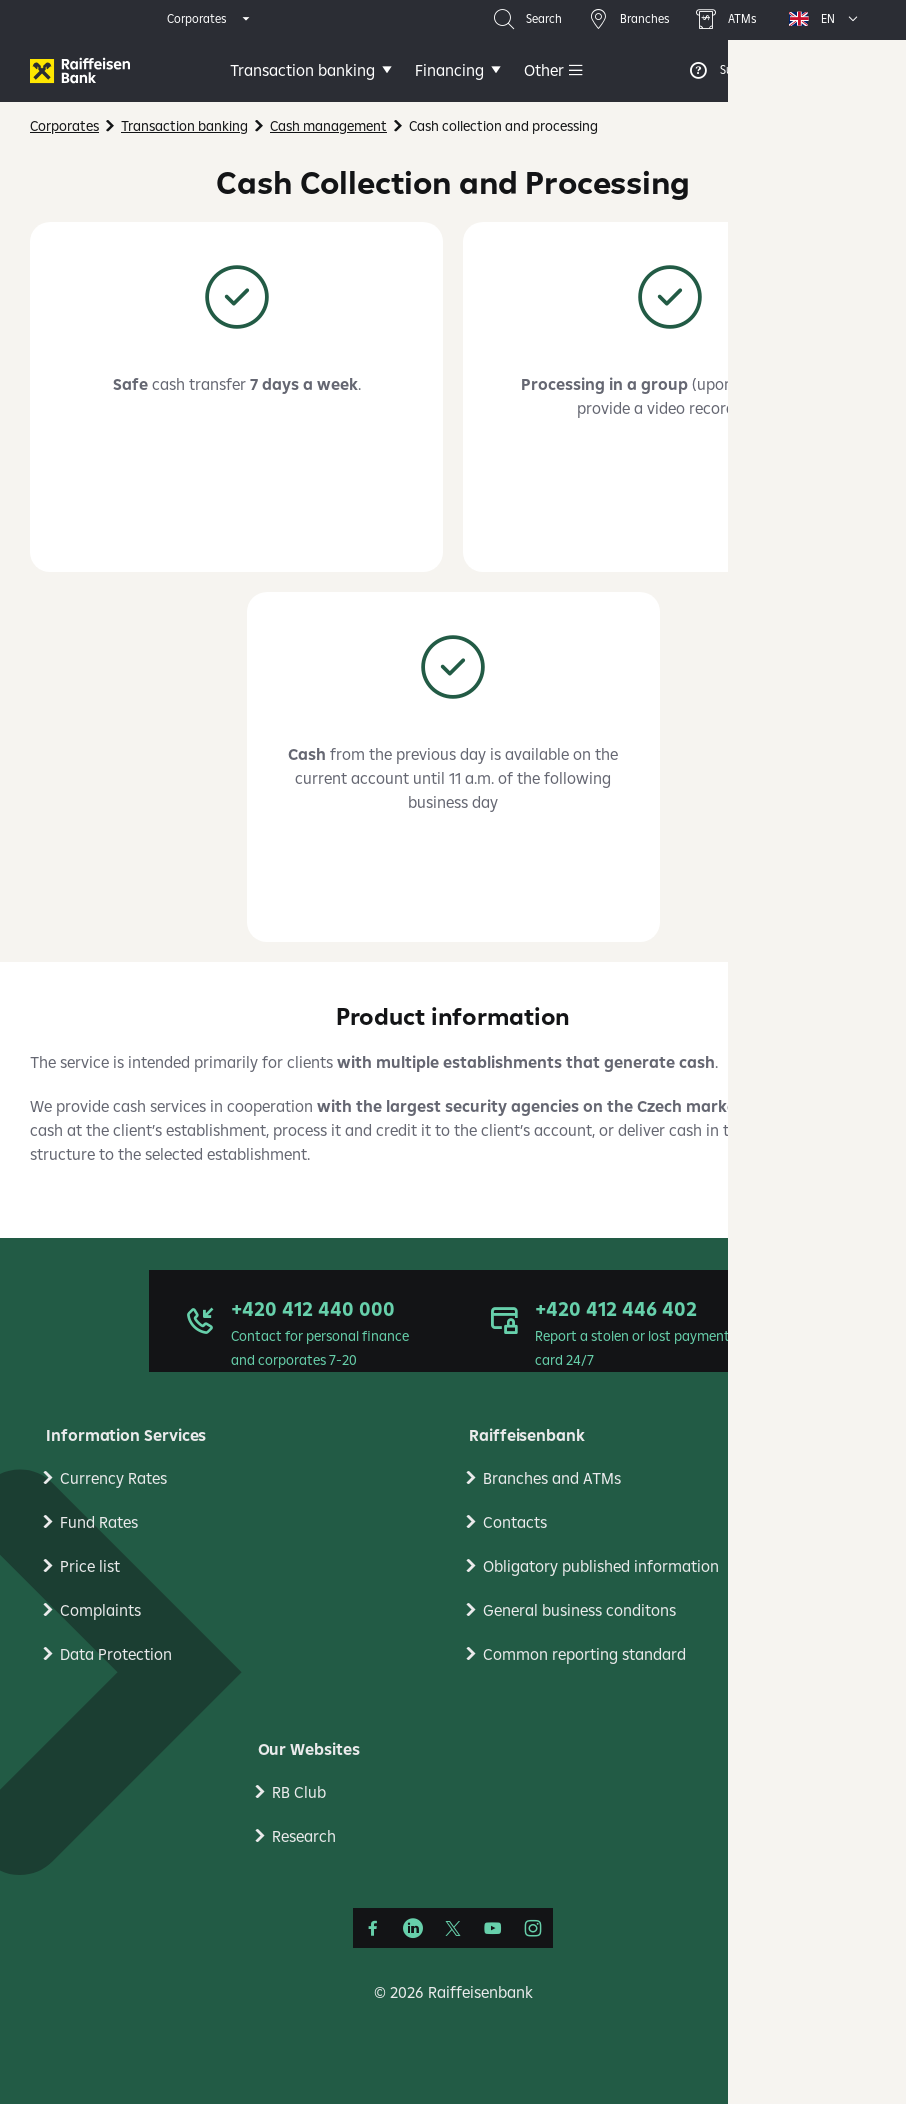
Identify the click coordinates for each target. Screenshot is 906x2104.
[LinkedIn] (413, 1928)
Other (544, 70)
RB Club (299, 1792)
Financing (449, 70)
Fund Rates (99, 1522)
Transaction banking (302, 70)
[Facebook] (373, 1928)
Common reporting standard (584, 1654)
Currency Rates (113, 1478)
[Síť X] (453, 1928)
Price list (90, 1566)
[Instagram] (533, 1928)
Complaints (100, 1610)
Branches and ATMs (552, 1478)
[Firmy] (80, 70)
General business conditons (579, 1610)
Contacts (515, 1522)
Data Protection (116, 1654)
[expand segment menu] (210, 19)
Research (304, 1836)
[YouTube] (493, 1928)
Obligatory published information (601, 1566)
